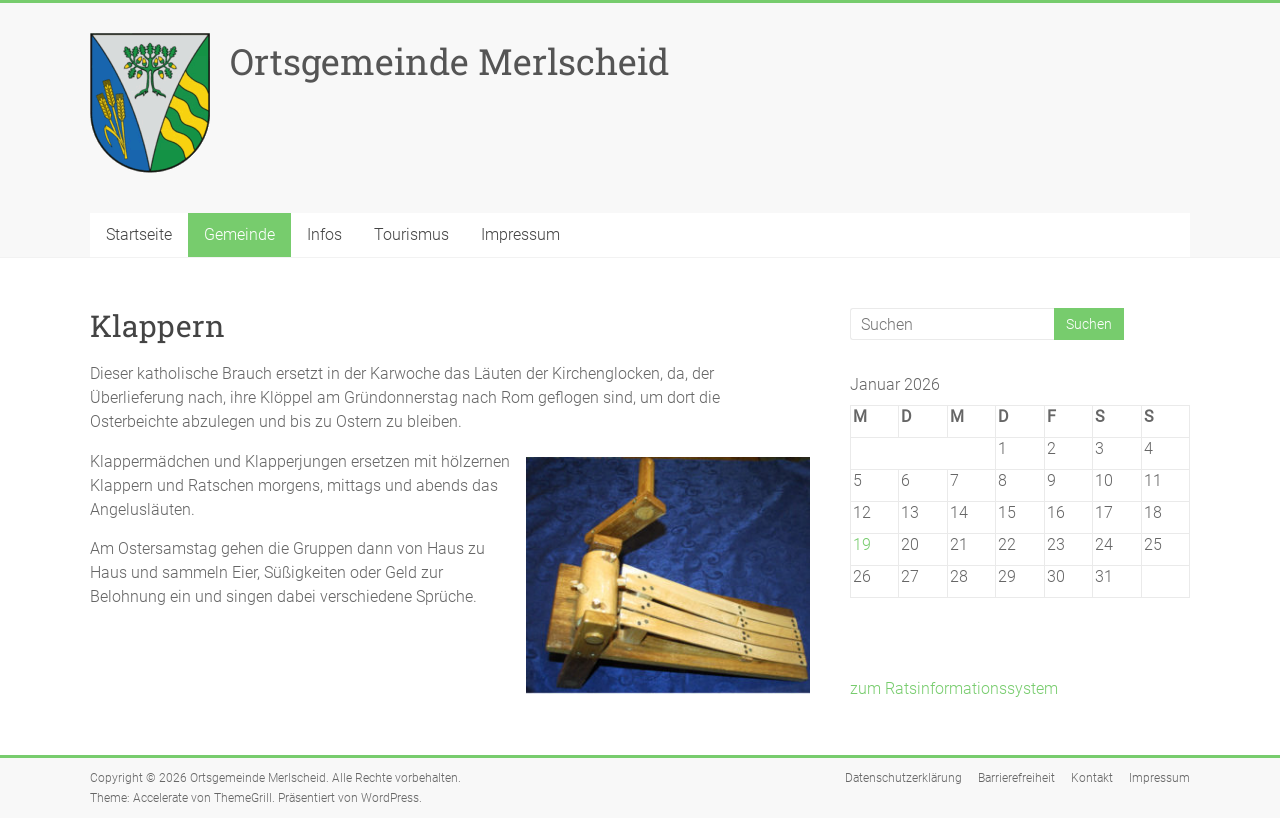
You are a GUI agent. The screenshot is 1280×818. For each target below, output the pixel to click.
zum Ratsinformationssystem (954, 688)
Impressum (520, 234)
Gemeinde (239, 234)
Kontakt (1092, 778)
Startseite (139, 234)
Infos (324, 234)
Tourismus (411, 234)
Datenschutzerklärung (903, 778)
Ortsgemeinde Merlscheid (449, 61)
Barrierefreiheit (1016, 778)
